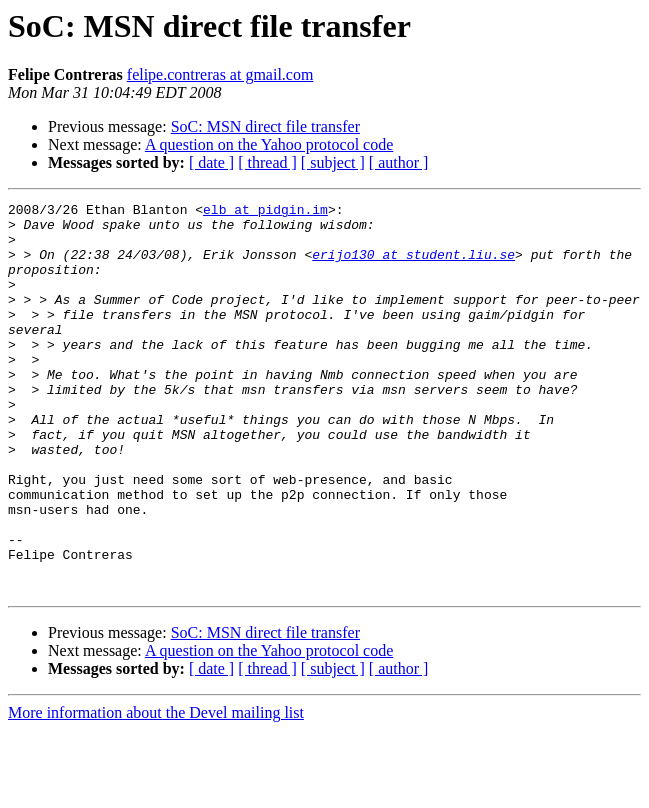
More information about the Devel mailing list (156, 790)
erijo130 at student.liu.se (413, 266)
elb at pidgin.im (265, 212)
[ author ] (399, 162)
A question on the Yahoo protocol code (269, 144)
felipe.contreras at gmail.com (220, 74)
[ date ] (211, 162)
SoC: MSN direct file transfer (265, 126)
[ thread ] (267, 162)
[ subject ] (333, 162)
